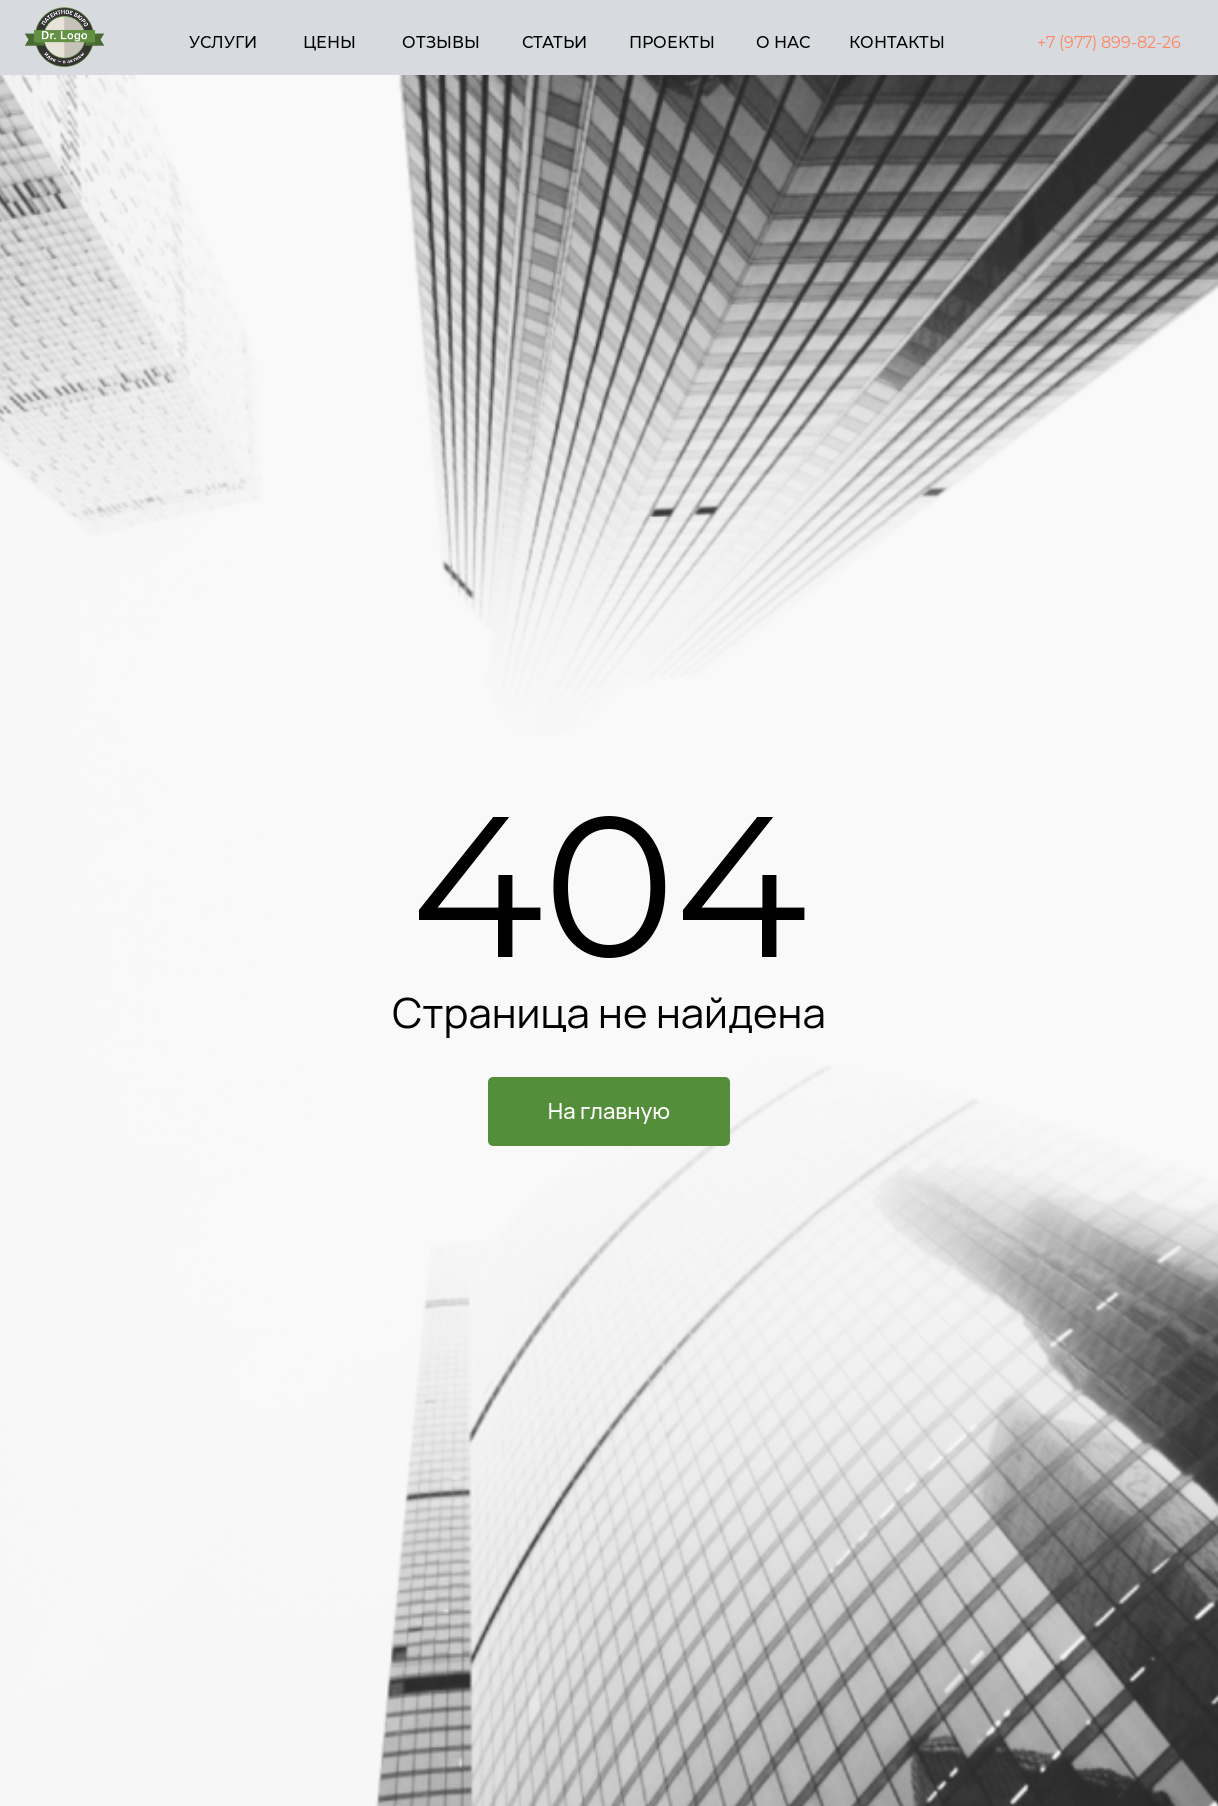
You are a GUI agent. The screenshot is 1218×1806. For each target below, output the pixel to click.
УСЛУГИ (223, 42)
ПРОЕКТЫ (672, 42)
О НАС (783, 42)
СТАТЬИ (554, 42)
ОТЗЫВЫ (441, 42)
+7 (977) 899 (1084, 42)
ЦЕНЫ (329, 42)
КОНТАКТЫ (897, 42)
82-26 (1159, 42)
